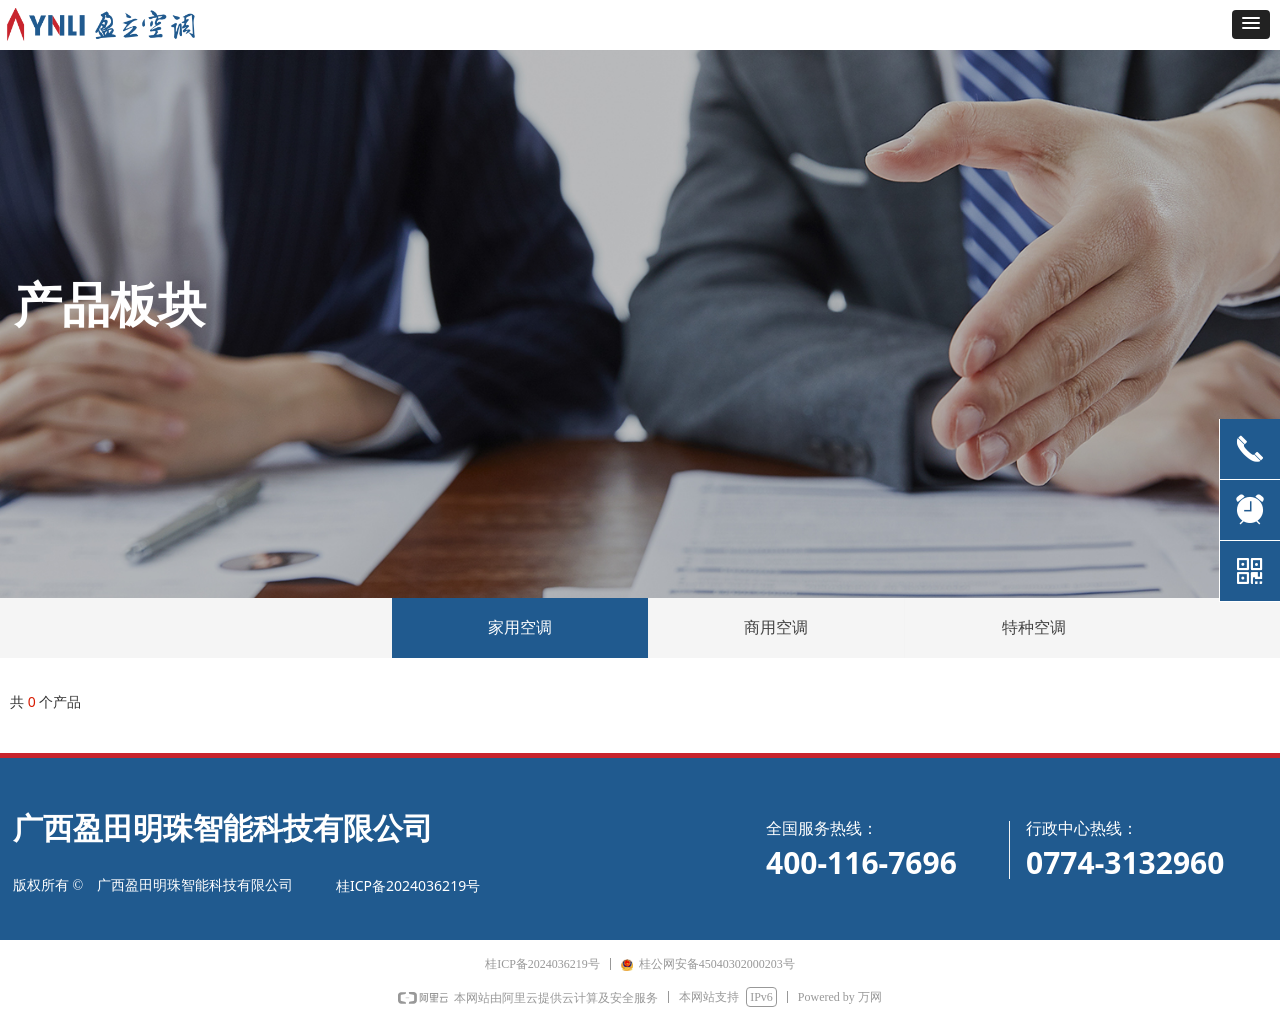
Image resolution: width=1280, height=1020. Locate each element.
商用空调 (776, 627)
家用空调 (520, 627)
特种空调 (1034, 627)
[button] (1251, 24)
